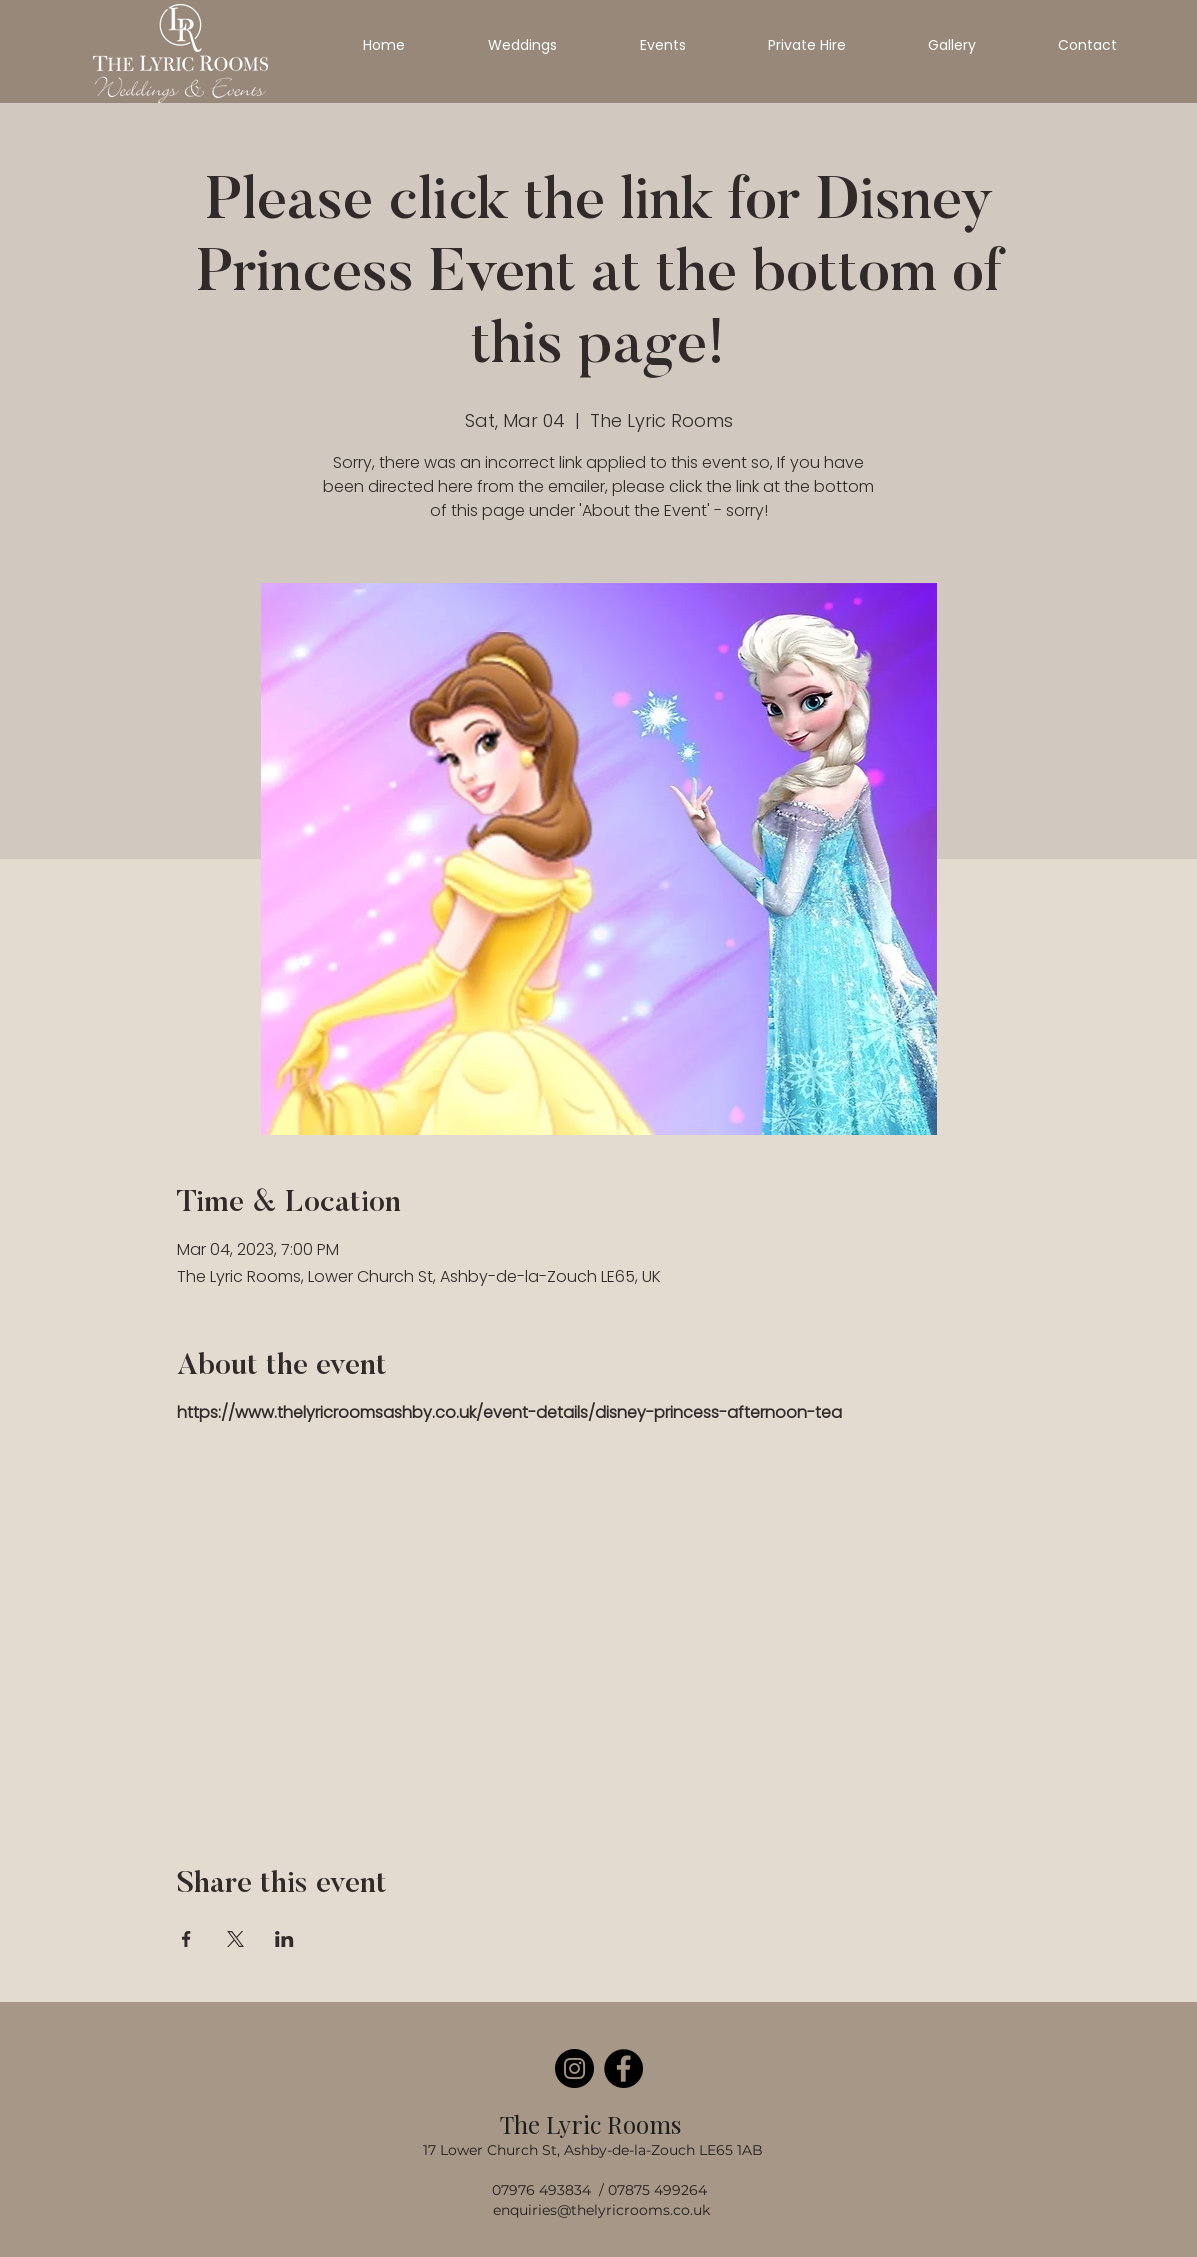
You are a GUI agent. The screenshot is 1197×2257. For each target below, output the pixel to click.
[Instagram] (574, 2068)
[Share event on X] (235, 1939)
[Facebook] (623, 2068)
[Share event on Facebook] (186, 1939)
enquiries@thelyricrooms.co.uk (601, 2210)
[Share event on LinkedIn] (284, 1939)
